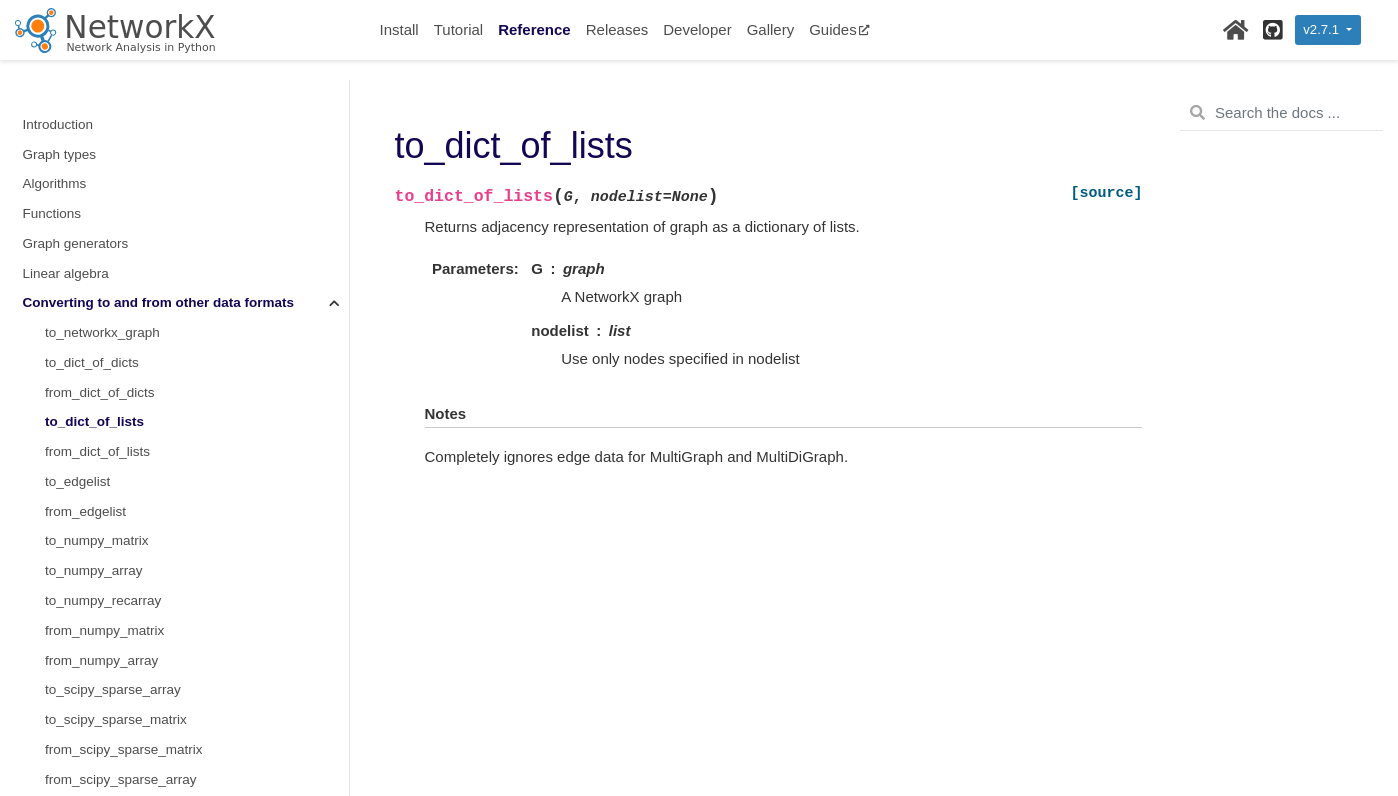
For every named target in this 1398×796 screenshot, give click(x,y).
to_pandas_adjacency (110, 641)
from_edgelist (85, 344)
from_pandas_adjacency (118, 671)
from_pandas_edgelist (111, 731)
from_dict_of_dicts (100, 225)
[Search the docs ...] (1281, 113)
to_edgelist (77, 314)
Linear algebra (66, 106)
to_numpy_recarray (103, 433)
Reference (534, 29)
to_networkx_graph (102, 165)
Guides (839, 29)
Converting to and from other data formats (159, 135)
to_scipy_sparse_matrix (116, 552)
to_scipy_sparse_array (113, 522)
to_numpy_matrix (97, 373)
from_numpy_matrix (104, 463)
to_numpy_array (94, 403)
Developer (697, 29)
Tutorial (458, 29)
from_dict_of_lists (97, 284)
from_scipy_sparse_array (121, 612)
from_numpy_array (101, 493)
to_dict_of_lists (94, 254)
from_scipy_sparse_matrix (124, 582)
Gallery (771, 29)
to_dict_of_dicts (92, 195)
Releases (617, 29)
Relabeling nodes (75, 760)
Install (399, 29)
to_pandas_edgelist (103, 701)
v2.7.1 (1322, 29)
